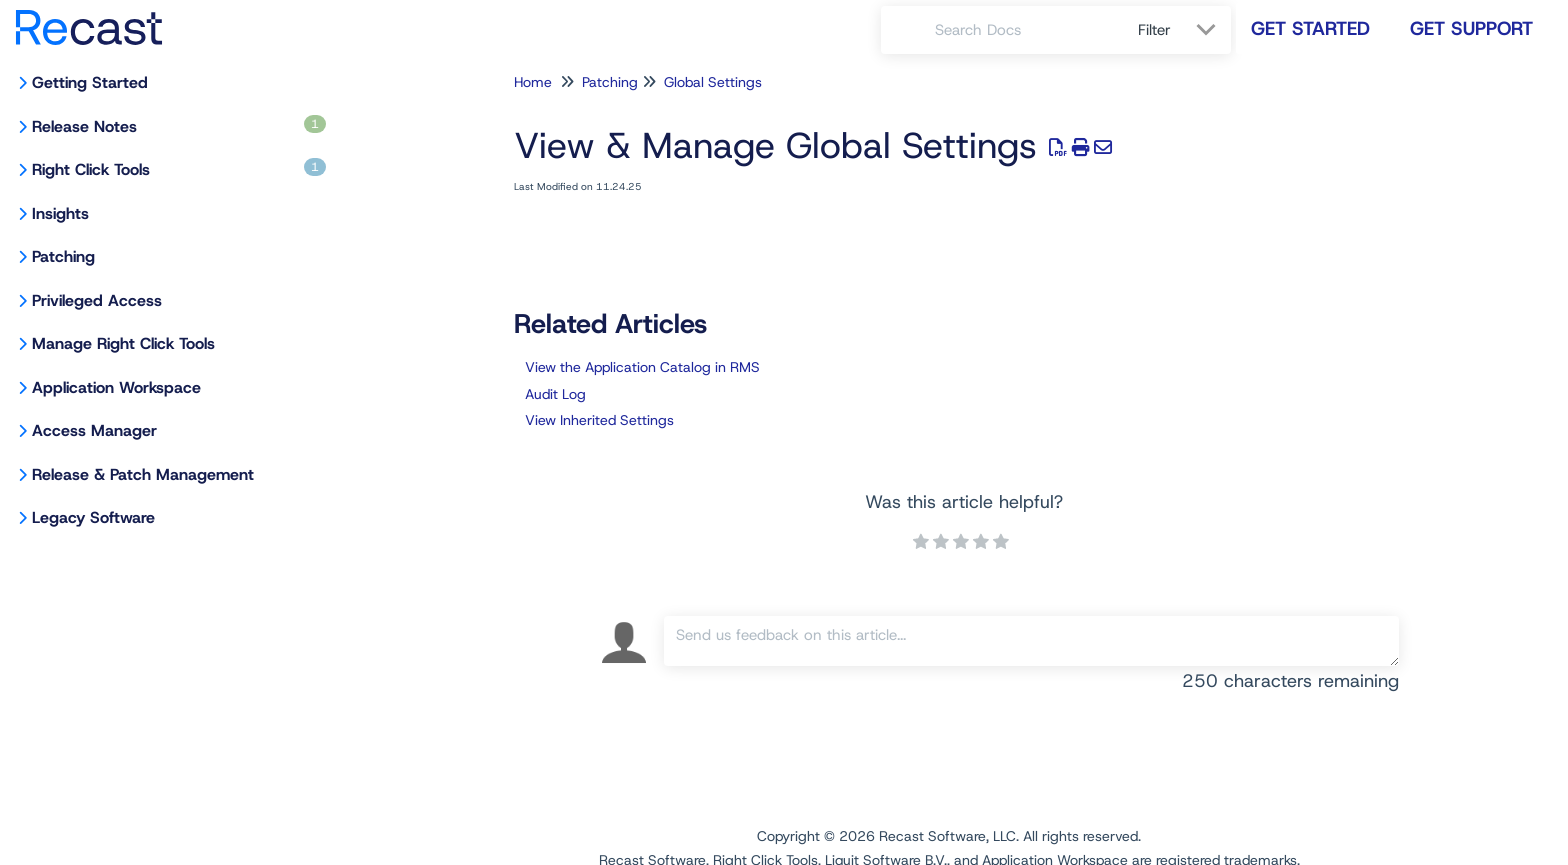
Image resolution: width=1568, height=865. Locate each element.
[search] (1025, 30)
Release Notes (179, 126)
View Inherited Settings (599, 420)
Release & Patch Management (143, 474)
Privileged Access (97, 300)
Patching (63, 256)
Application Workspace (116, 387)
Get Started (1310, 28)
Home (533, 82)
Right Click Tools (179, 169)
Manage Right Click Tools (123, 343)
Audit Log (555, 394)
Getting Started (90, 82)
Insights (60, 213)
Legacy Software (93, 517)
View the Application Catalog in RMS (642, 367)
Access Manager (94, 430)
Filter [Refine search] (1157, 30)
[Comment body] (1031, 641)
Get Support (1471, 28)
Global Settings (713, 82)
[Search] (908, 30)
